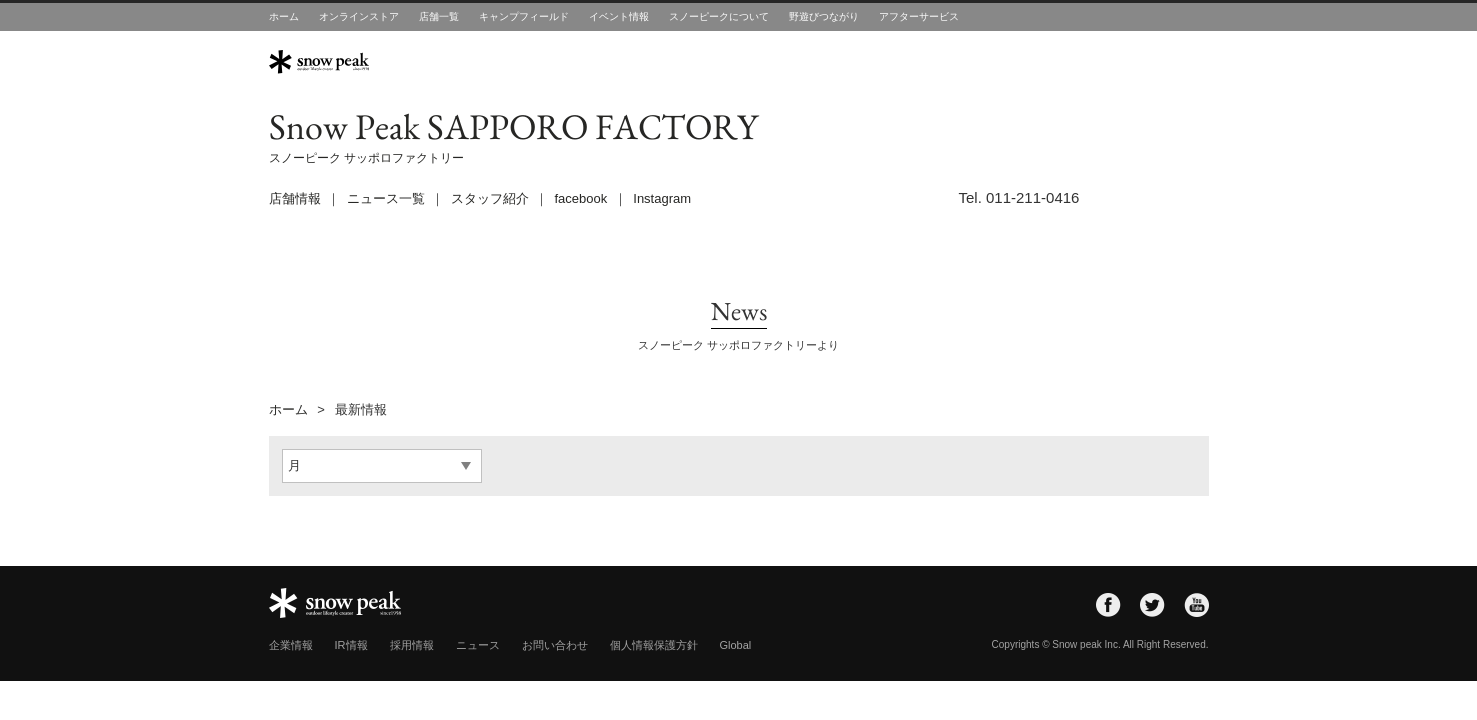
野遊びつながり (824, 16)
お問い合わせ (555, 645)
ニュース (478, 645)
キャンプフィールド (524, 16)
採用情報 (412, 645)
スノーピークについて (719, 16)
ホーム (284, 16)
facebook (581, 198)
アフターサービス (919, 16)
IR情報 (351, 645)
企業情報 (291, 645)
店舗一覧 (439, 16)
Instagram (662, 198)
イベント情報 (619, 16)
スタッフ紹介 (490, 198)
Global (736, 645)
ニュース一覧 (386, 198)
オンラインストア (359, 16)
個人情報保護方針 (654, 645)
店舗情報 (295, 198)
